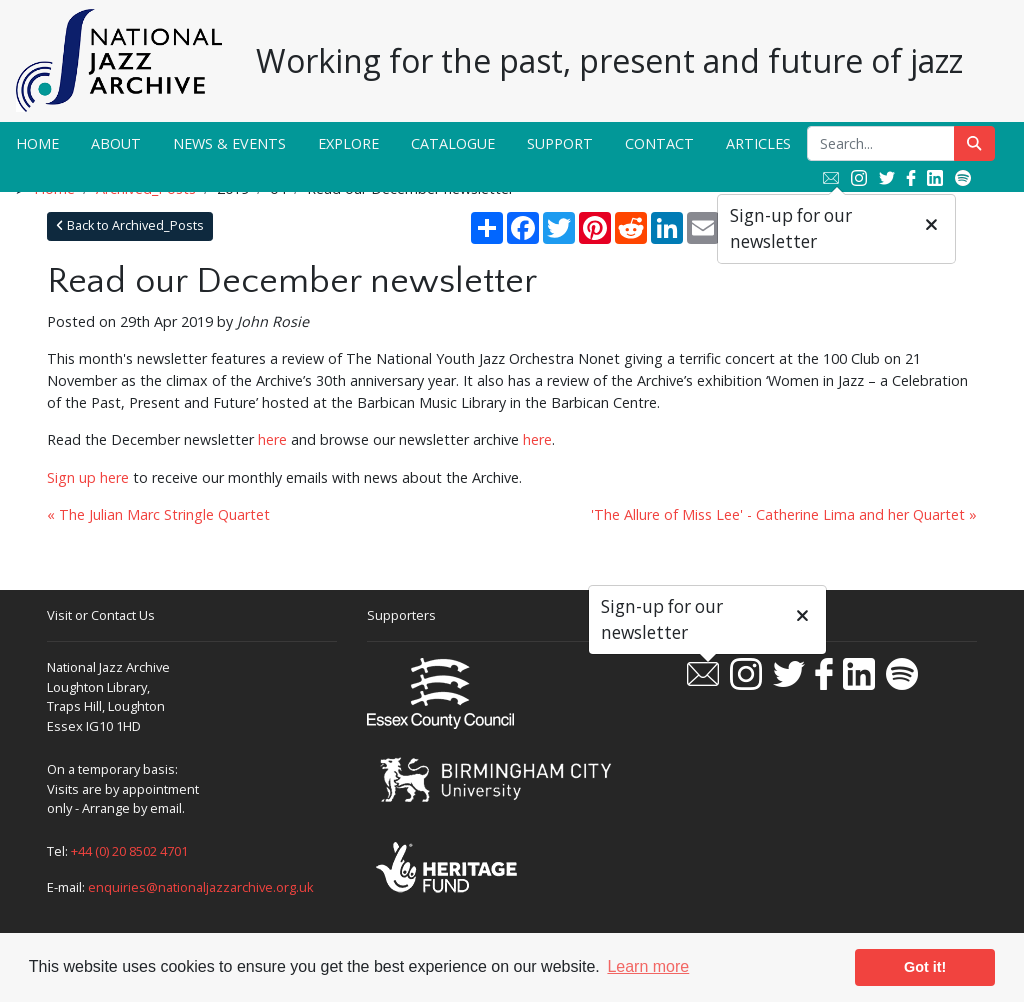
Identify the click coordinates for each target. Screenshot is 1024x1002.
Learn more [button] (648, 966)
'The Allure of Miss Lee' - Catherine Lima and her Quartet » (784, 514)
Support (560, 143)
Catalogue (453, 143)
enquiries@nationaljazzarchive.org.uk (201, 887)
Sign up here (88, 477)
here (272, 439)
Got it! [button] (925, 967)
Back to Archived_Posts (130, 225)
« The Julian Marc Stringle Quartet (158, 514)
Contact (659, 143)
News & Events (229, 143)
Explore (348, 143)
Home (37, 143)
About (116, 143)
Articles (758, 143)
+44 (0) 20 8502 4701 (129, 851)
